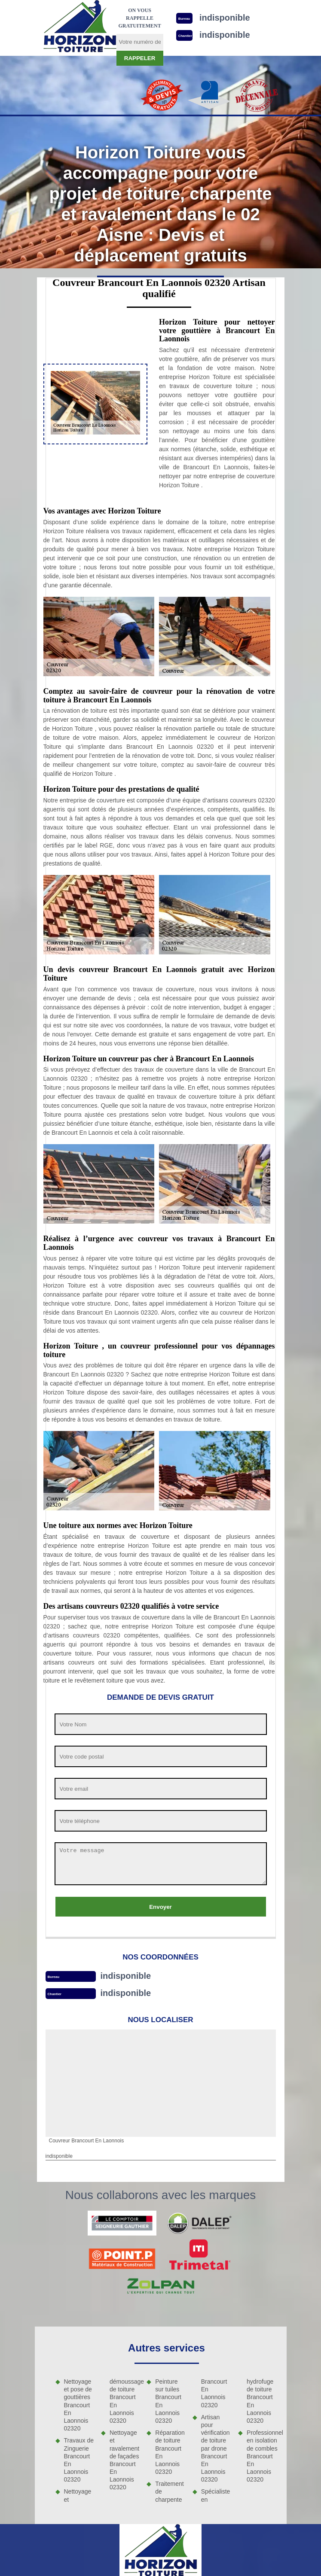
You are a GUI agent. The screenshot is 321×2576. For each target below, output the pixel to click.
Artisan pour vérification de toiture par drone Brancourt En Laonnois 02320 (215, 2448)
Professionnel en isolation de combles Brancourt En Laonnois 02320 (262, 2456)
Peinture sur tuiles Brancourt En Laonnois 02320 (168, 2401)
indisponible (125, 1976)
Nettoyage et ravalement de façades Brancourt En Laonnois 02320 (124, 2460)
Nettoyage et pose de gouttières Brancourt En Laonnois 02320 (78, 2405)
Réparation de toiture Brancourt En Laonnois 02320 (170, 2452)
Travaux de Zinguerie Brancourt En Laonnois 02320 (79, 2460)
